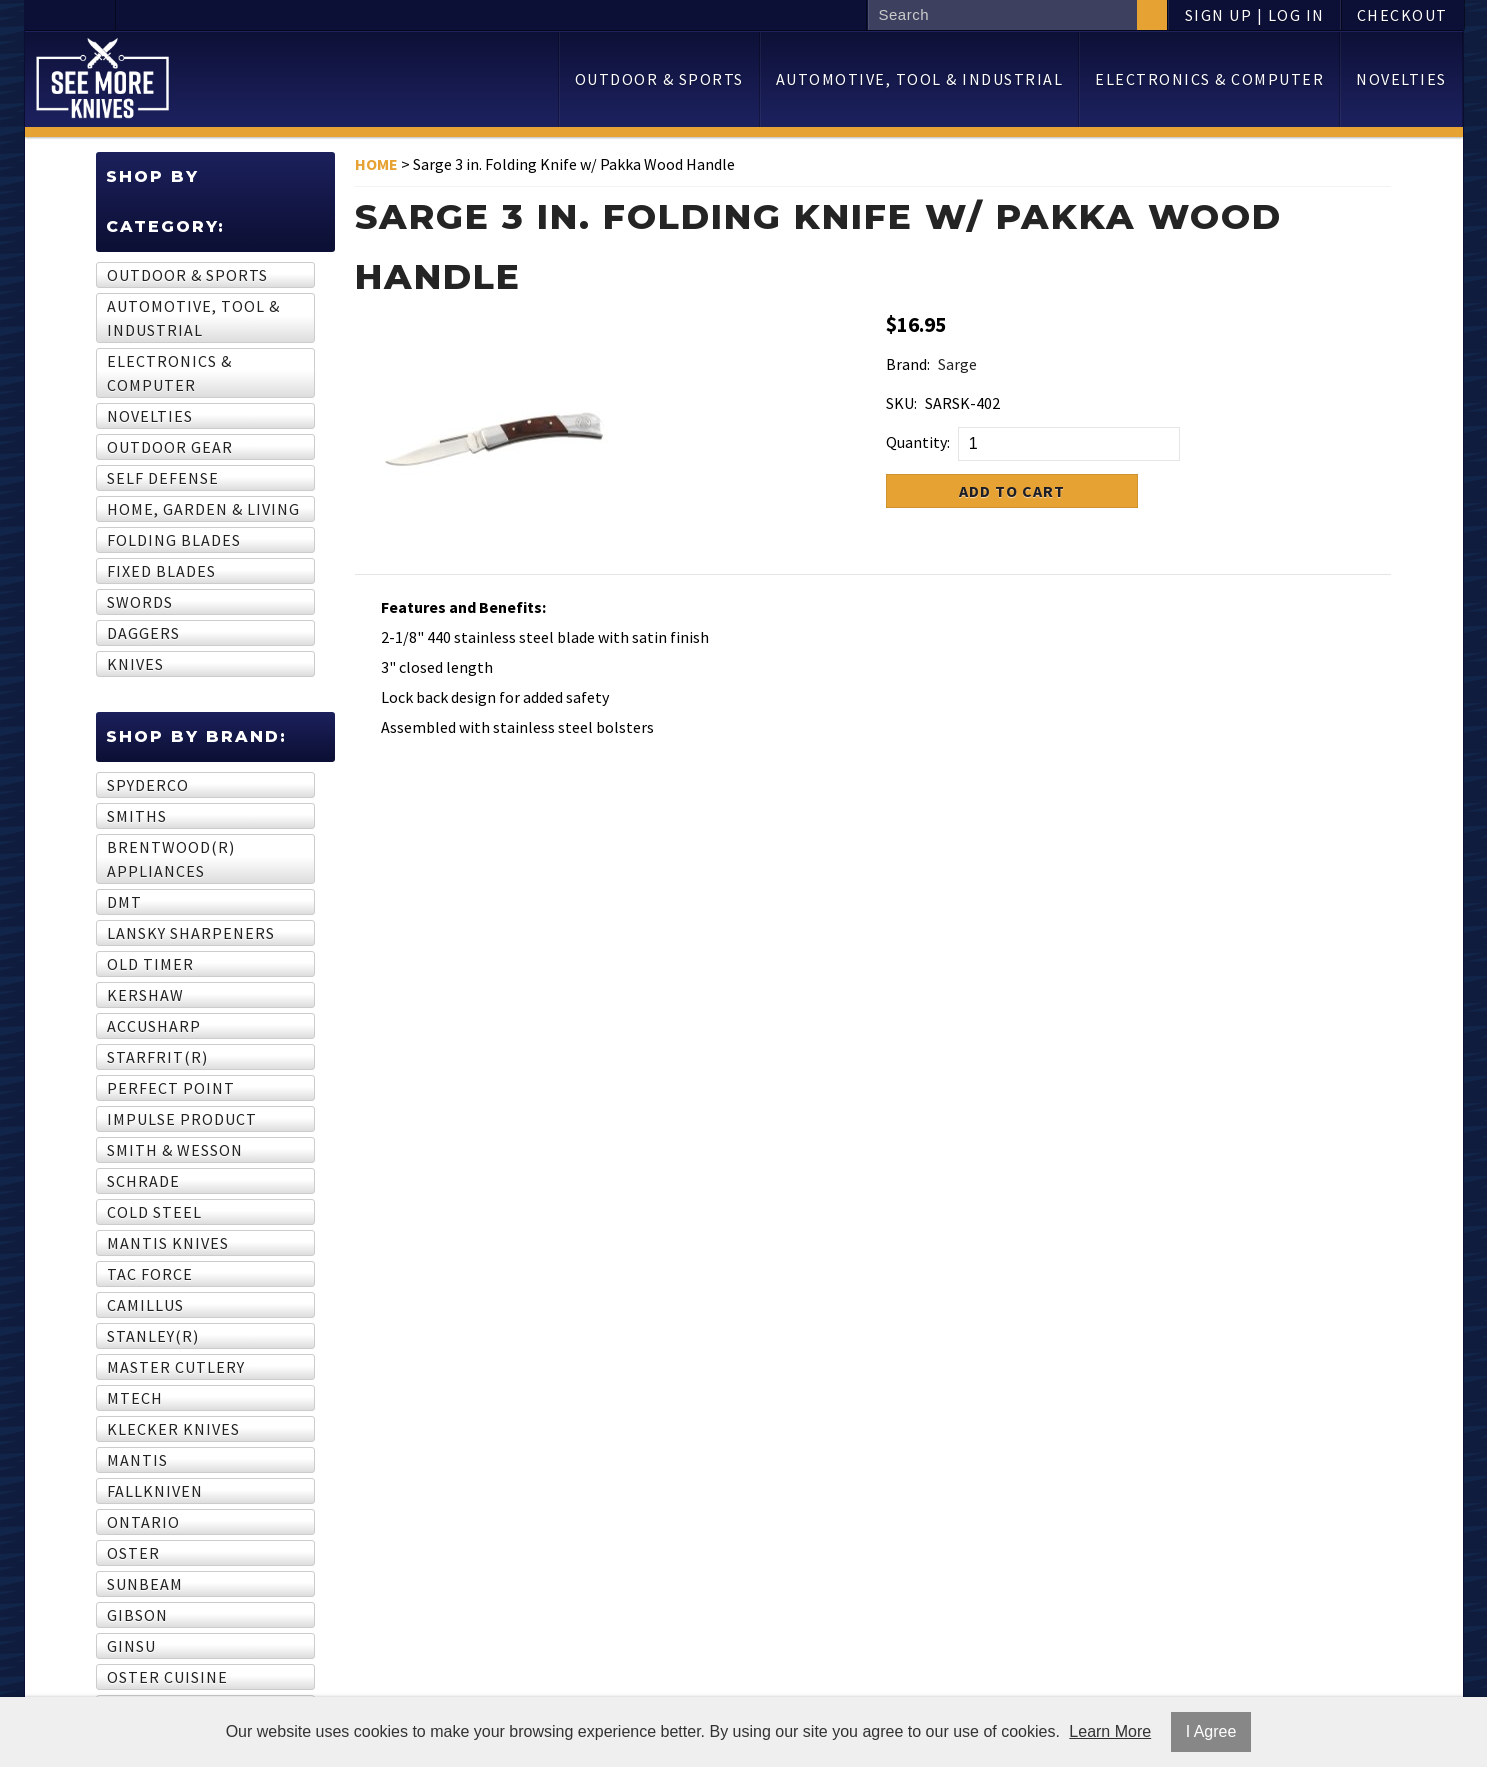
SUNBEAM (145, 1584)
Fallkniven (155, 1491)
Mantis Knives (168, 1243)
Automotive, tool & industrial (920, 79)
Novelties (1401, 79)
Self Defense (163, 478)
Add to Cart (1012, 491)
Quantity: (918, 442)
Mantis (137, 1460)
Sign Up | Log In (1255, 15)
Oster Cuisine (167, 1677)
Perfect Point (171, 1088)
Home (376, 164)
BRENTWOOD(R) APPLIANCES (171, 859)
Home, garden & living (203, 509)
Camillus (145, 1305)
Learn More (1110, 1731)
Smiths (137, 816)
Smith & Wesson (175, 1150)
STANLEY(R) (153, 1336)
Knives (135, 664)
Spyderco (148, 785)
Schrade (143, 1181)
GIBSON (137, 1615)
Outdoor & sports (659, 79)
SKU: (901, 403)
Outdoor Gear (170, 447)
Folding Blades (174, 540)
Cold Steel (154, 1212)
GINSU (131, 1646)
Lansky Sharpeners (191, 933)
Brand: (908, 364)
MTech (135, 1398)
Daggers (143, 633)
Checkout (1402, 15)
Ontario (143, 1522)
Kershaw (145, 995)
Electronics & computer (1209, 79)
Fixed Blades (161, 571)
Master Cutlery (176, 1367)
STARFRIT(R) (157, 1057)
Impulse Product (182, 1119)
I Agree (1211, 1731)
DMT (124, 902)
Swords (140, 602)
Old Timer (150, 964)
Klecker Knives (173, 1429)
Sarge (957, 364)
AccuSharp (154, 1026)
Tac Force (150, 1274)
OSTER (133, 1553)
